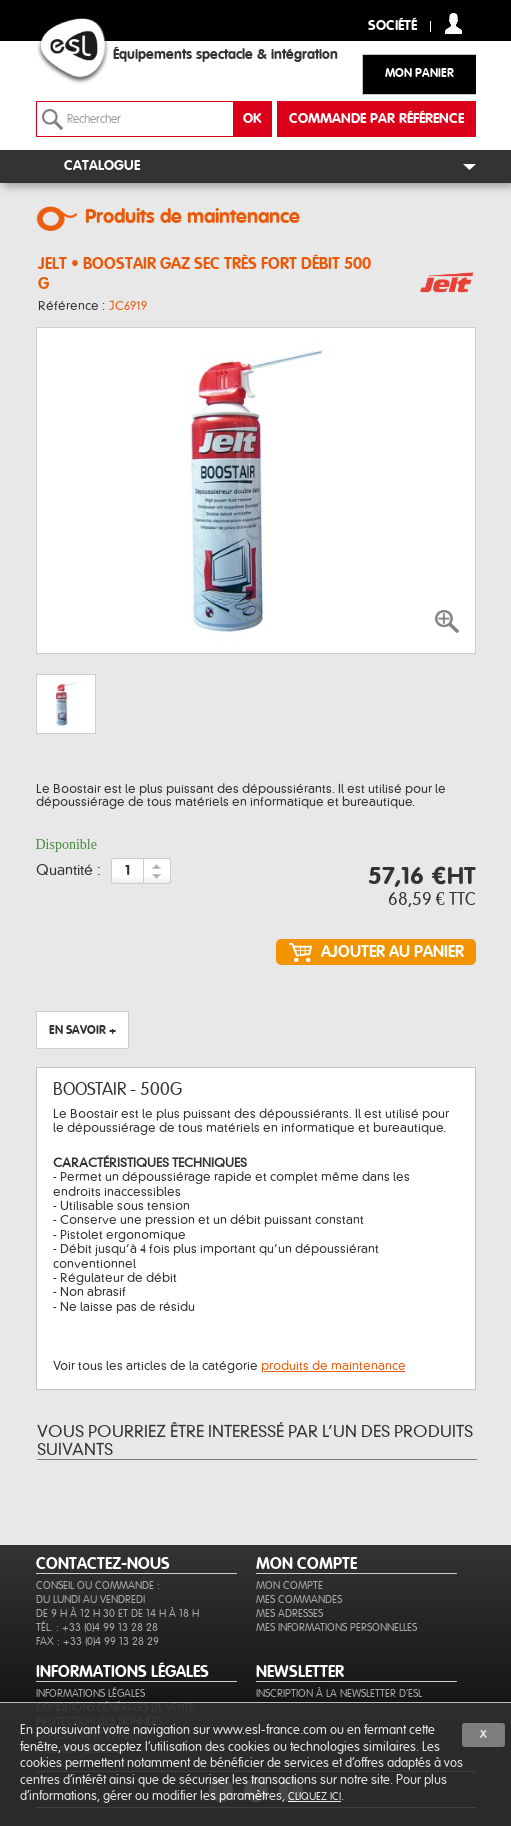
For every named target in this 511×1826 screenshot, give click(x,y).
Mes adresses (289, 1613)
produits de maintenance (333, 1366)
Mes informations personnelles (336, 1627)
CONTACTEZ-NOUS (103, 1564)
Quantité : (68, 871)
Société (392, 26)
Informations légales (90, 1693)
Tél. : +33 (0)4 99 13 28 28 (97, 1627)
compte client (453, 23)
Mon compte (289, 1585)
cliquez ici (314, 1796)
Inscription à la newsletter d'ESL (339, 1693)
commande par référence (376, 119)
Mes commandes (299, 1599)
